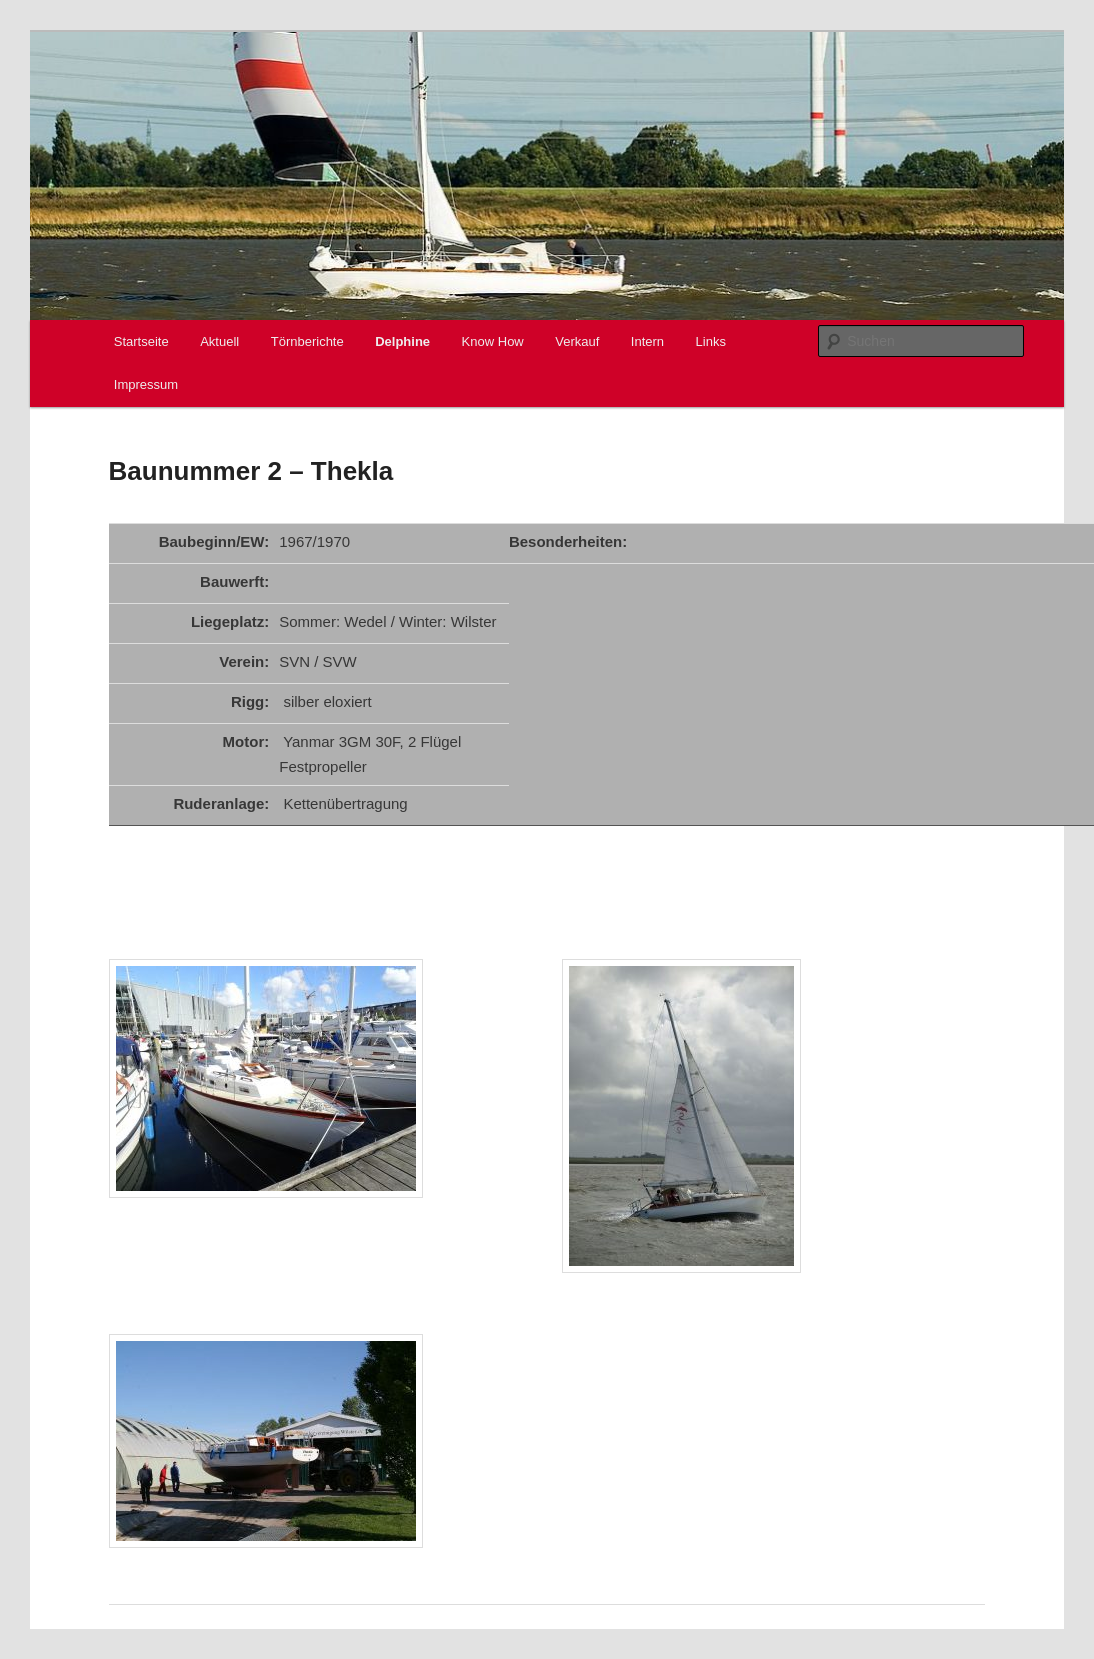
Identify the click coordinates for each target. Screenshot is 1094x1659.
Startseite (141, 341)
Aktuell (219, 341)
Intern (647, 341)
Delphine (402, 341)
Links (711, 341)
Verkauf (577, 341)
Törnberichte (307, 341)
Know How (493, 341)
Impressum (146, 384)
